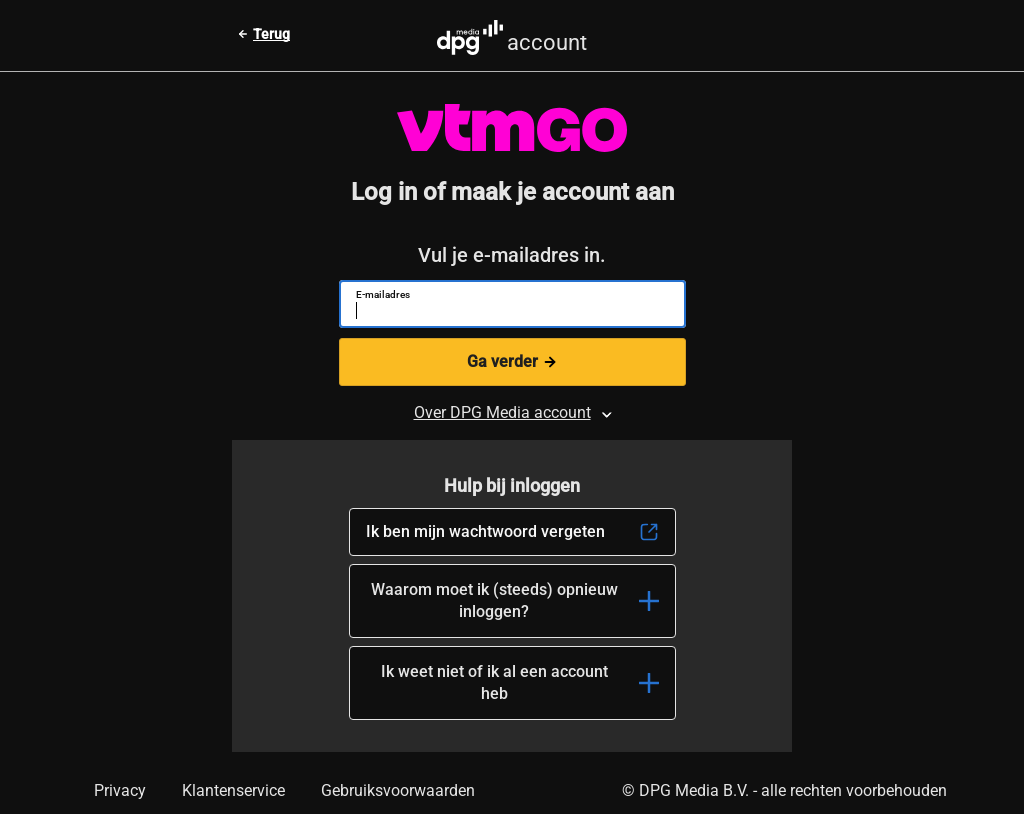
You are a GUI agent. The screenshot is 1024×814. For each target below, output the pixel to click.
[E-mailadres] (504, 313)
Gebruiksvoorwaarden (398, 790)
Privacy (120, 790)
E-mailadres (383, 294)
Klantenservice (233, 790)
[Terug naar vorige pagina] (263, 34)
